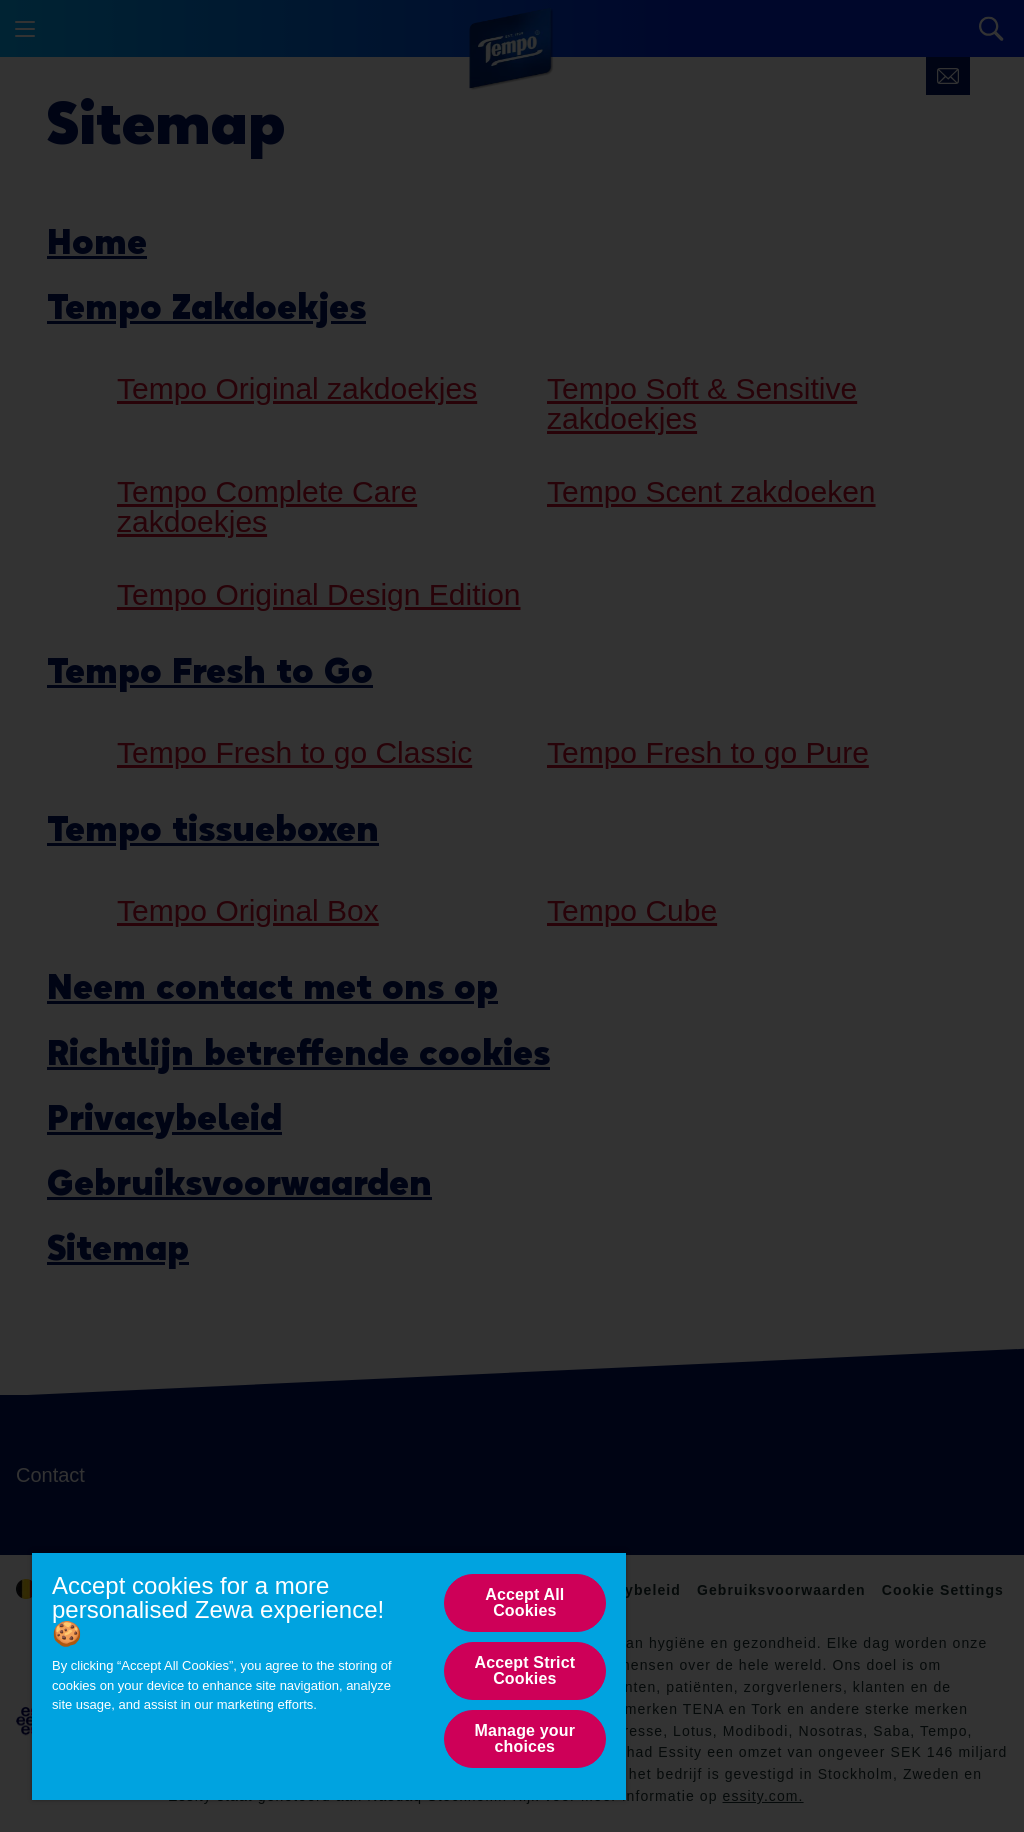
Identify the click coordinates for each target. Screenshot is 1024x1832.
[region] (329, 1675)
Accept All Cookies (524, 1602)
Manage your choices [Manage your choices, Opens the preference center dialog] (525, 1738)
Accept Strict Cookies (524, 1670)
